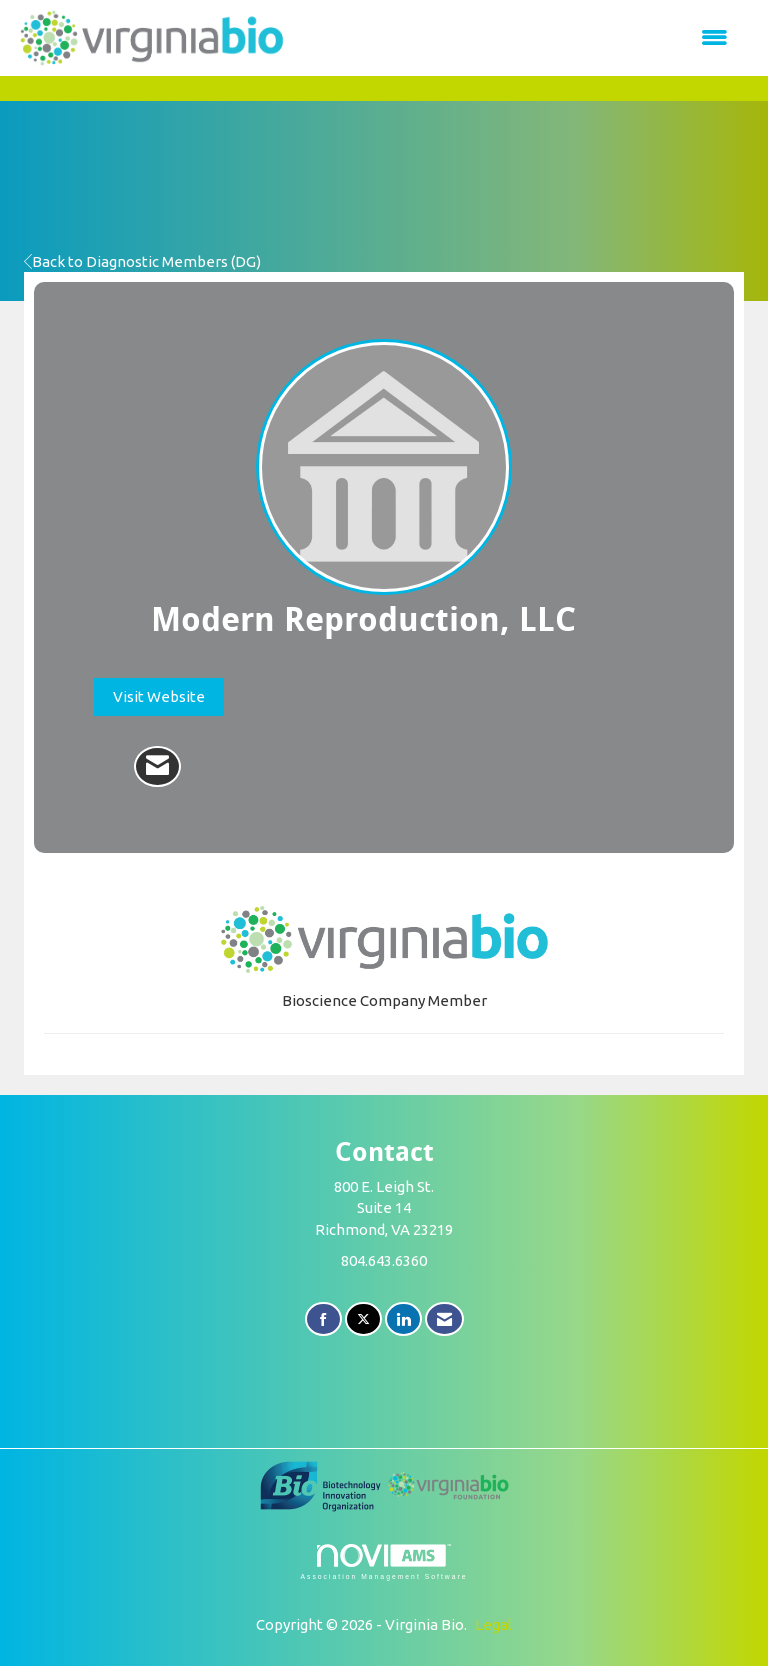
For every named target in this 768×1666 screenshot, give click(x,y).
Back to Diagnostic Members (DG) (142, 261)
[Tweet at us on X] (363, 1319)
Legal (493, 1624)
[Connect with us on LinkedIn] (403, 1319)
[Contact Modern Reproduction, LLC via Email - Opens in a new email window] (157, 767)
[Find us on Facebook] (323, 1319)
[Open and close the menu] (518, 37)
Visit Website (159, 696)
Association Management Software (383, 1562)
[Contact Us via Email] (444, 1319)
